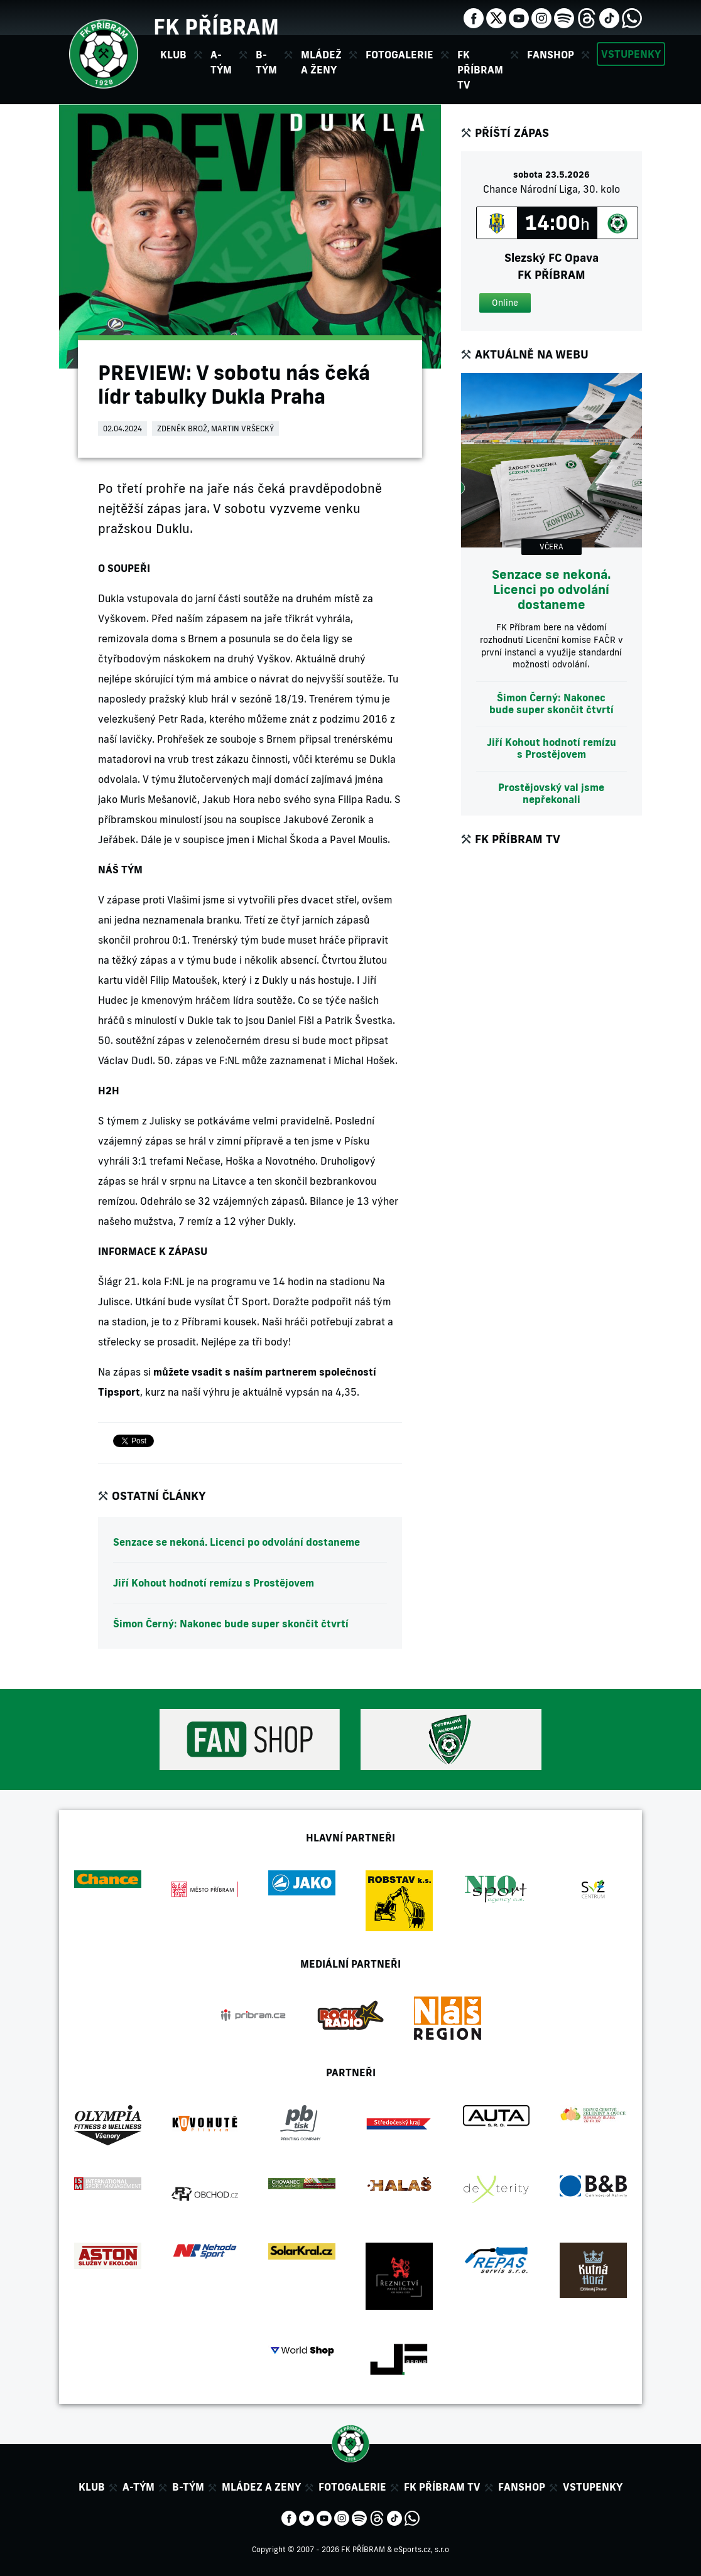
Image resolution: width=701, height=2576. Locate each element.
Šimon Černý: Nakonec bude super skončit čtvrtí (231, 1623)
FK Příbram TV (480, 69)
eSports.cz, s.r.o (421, 2549)
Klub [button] (173, 54)
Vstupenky (631, 54)
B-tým (188, 2487)
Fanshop (550, 54)
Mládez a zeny (261, 2487)
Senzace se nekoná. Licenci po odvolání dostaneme (236, 1542)
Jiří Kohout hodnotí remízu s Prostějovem (213, 1582)
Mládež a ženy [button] (321, 62)
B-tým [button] (266, 62)
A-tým (138, 2487)
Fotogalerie (399, 54)
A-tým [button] (221, 62)
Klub (92, 2487)
